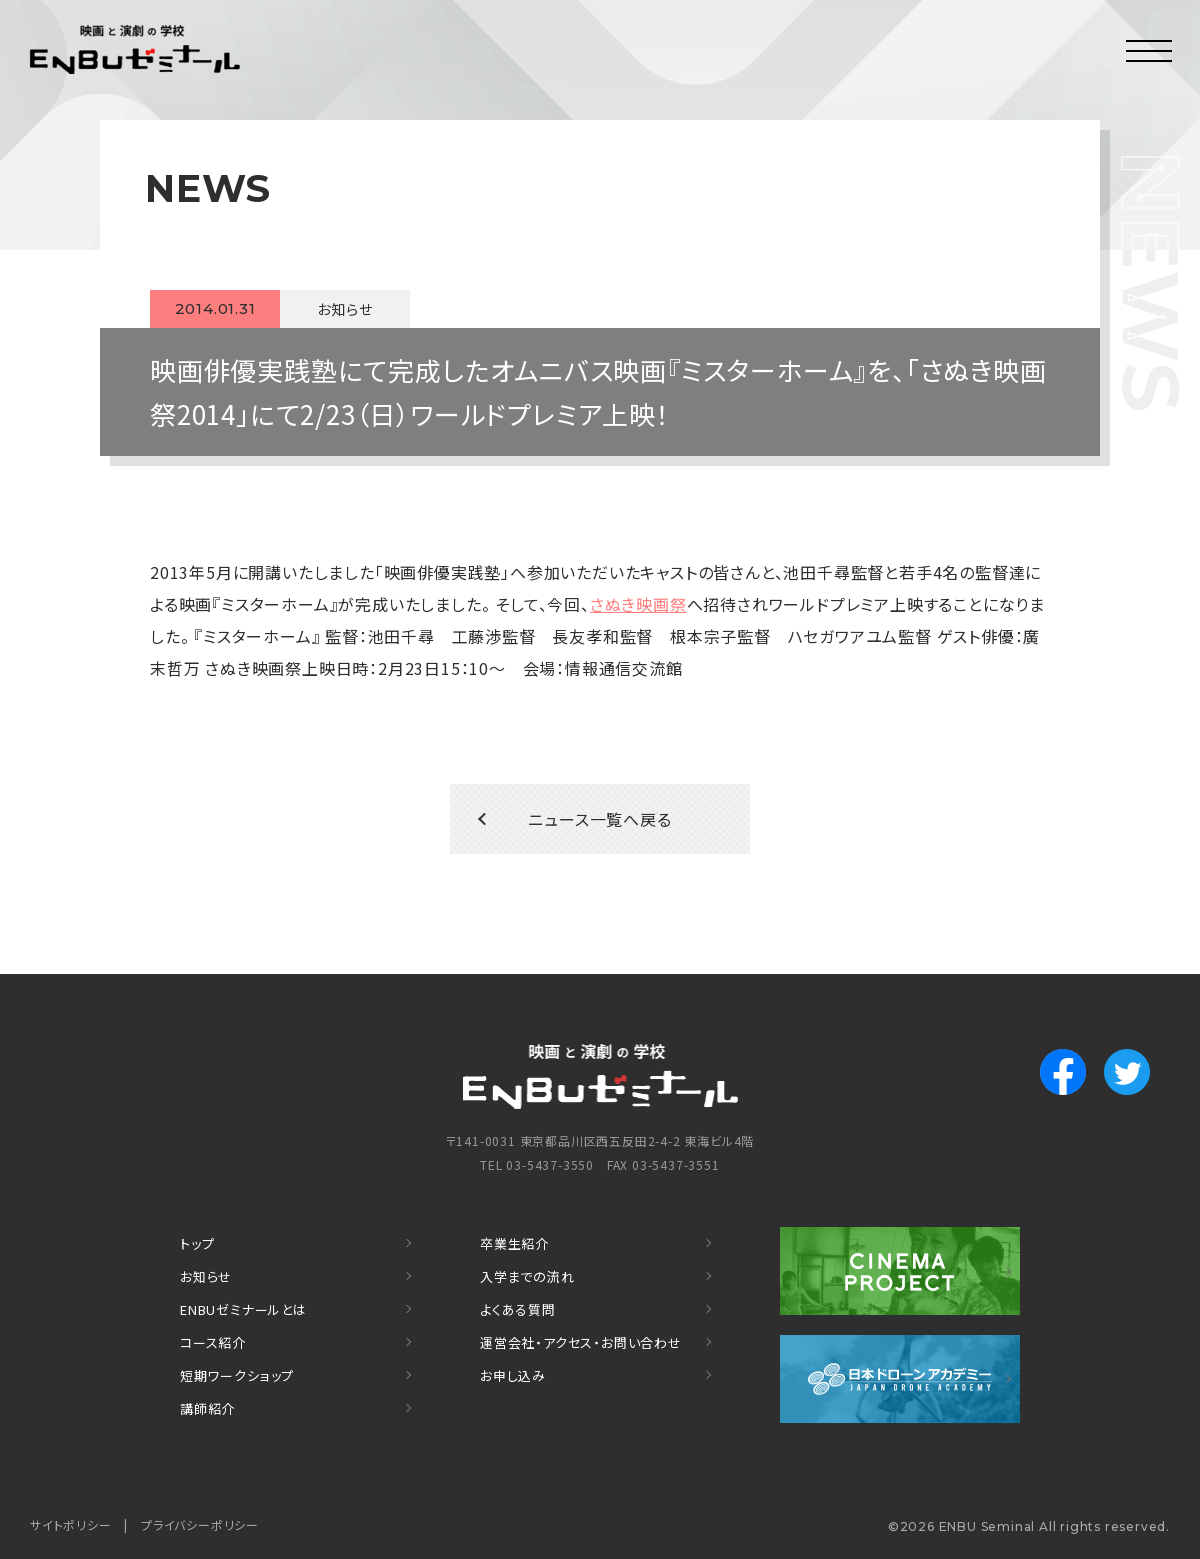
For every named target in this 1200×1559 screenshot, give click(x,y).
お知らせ (206, 1276)
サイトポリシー (71, 1524)
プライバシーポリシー (200, 1524)
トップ (197, 1243)
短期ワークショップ (237, 1375)
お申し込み (513, 1375)
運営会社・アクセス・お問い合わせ (581, 1342)
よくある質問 (518, 1309)
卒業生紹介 (514, 1243)
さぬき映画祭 (638, 604)
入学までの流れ (527, 1276)
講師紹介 (207, 1408)
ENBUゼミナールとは (243, 1309)
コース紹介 (213, 1342)
